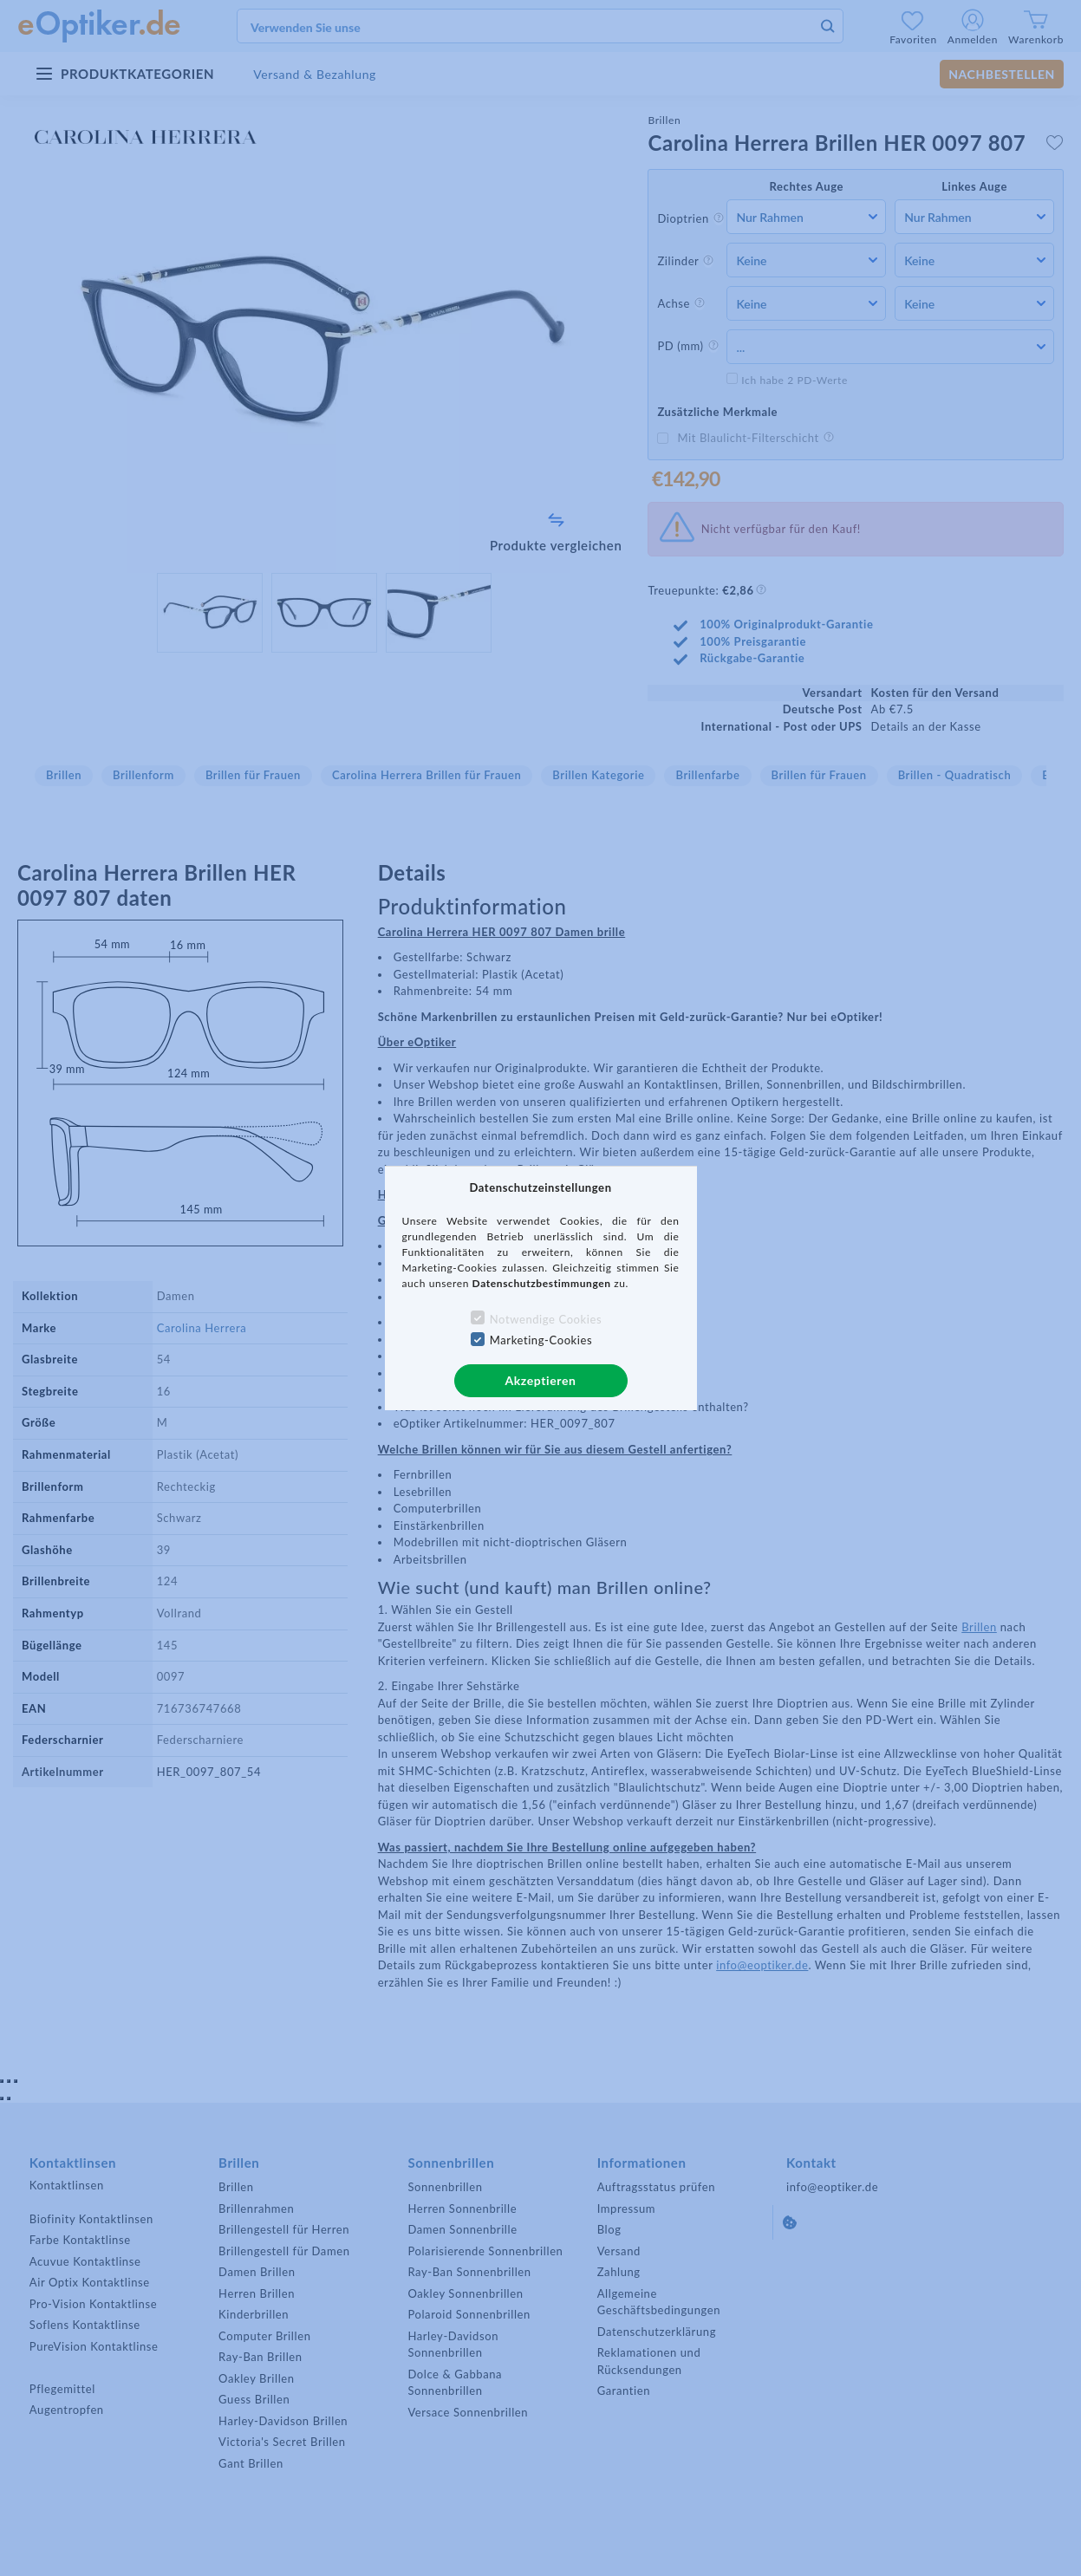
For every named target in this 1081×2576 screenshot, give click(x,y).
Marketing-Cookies (541, 1340)
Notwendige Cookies (546, 1319)
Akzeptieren (540, 1380)
